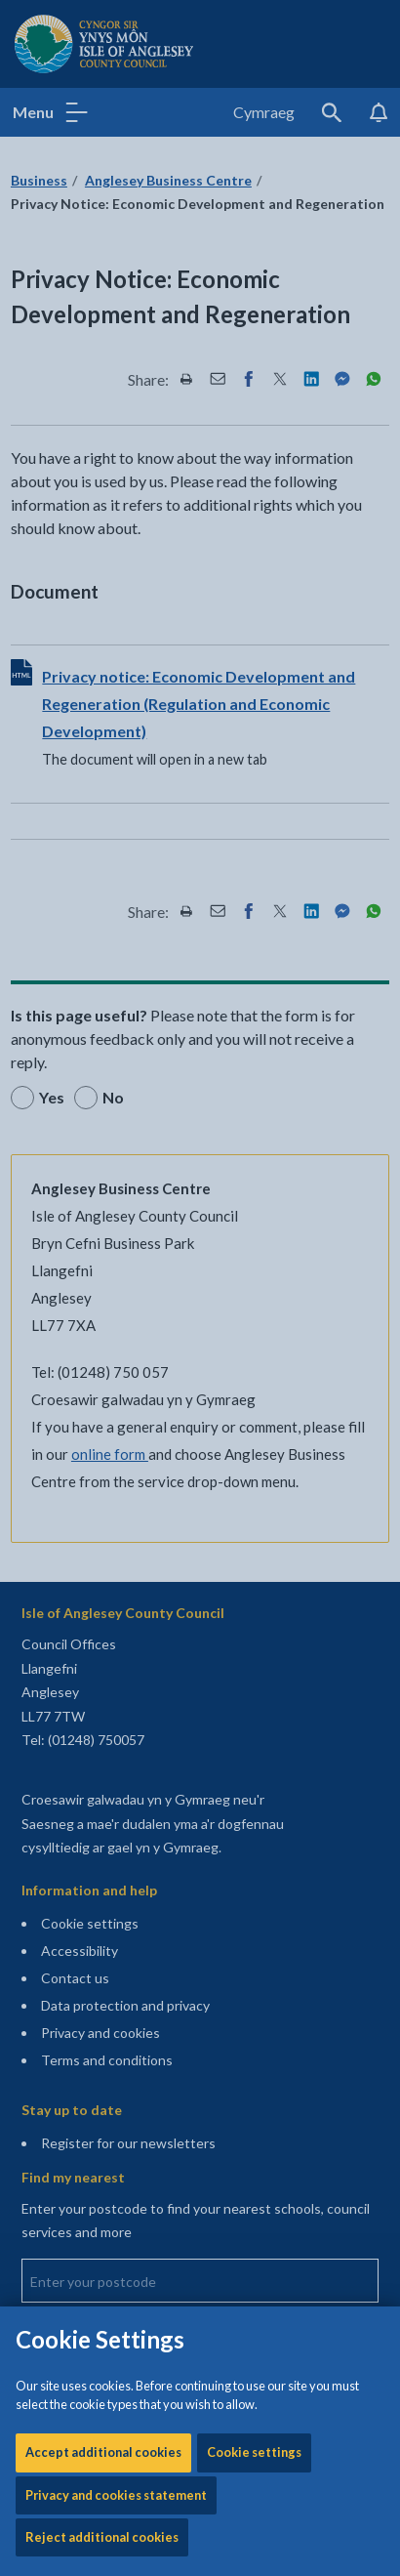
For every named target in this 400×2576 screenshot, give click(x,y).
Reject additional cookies (102, 664)
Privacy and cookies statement (116, 622)
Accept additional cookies (103, 579)
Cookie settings (254, 579)
